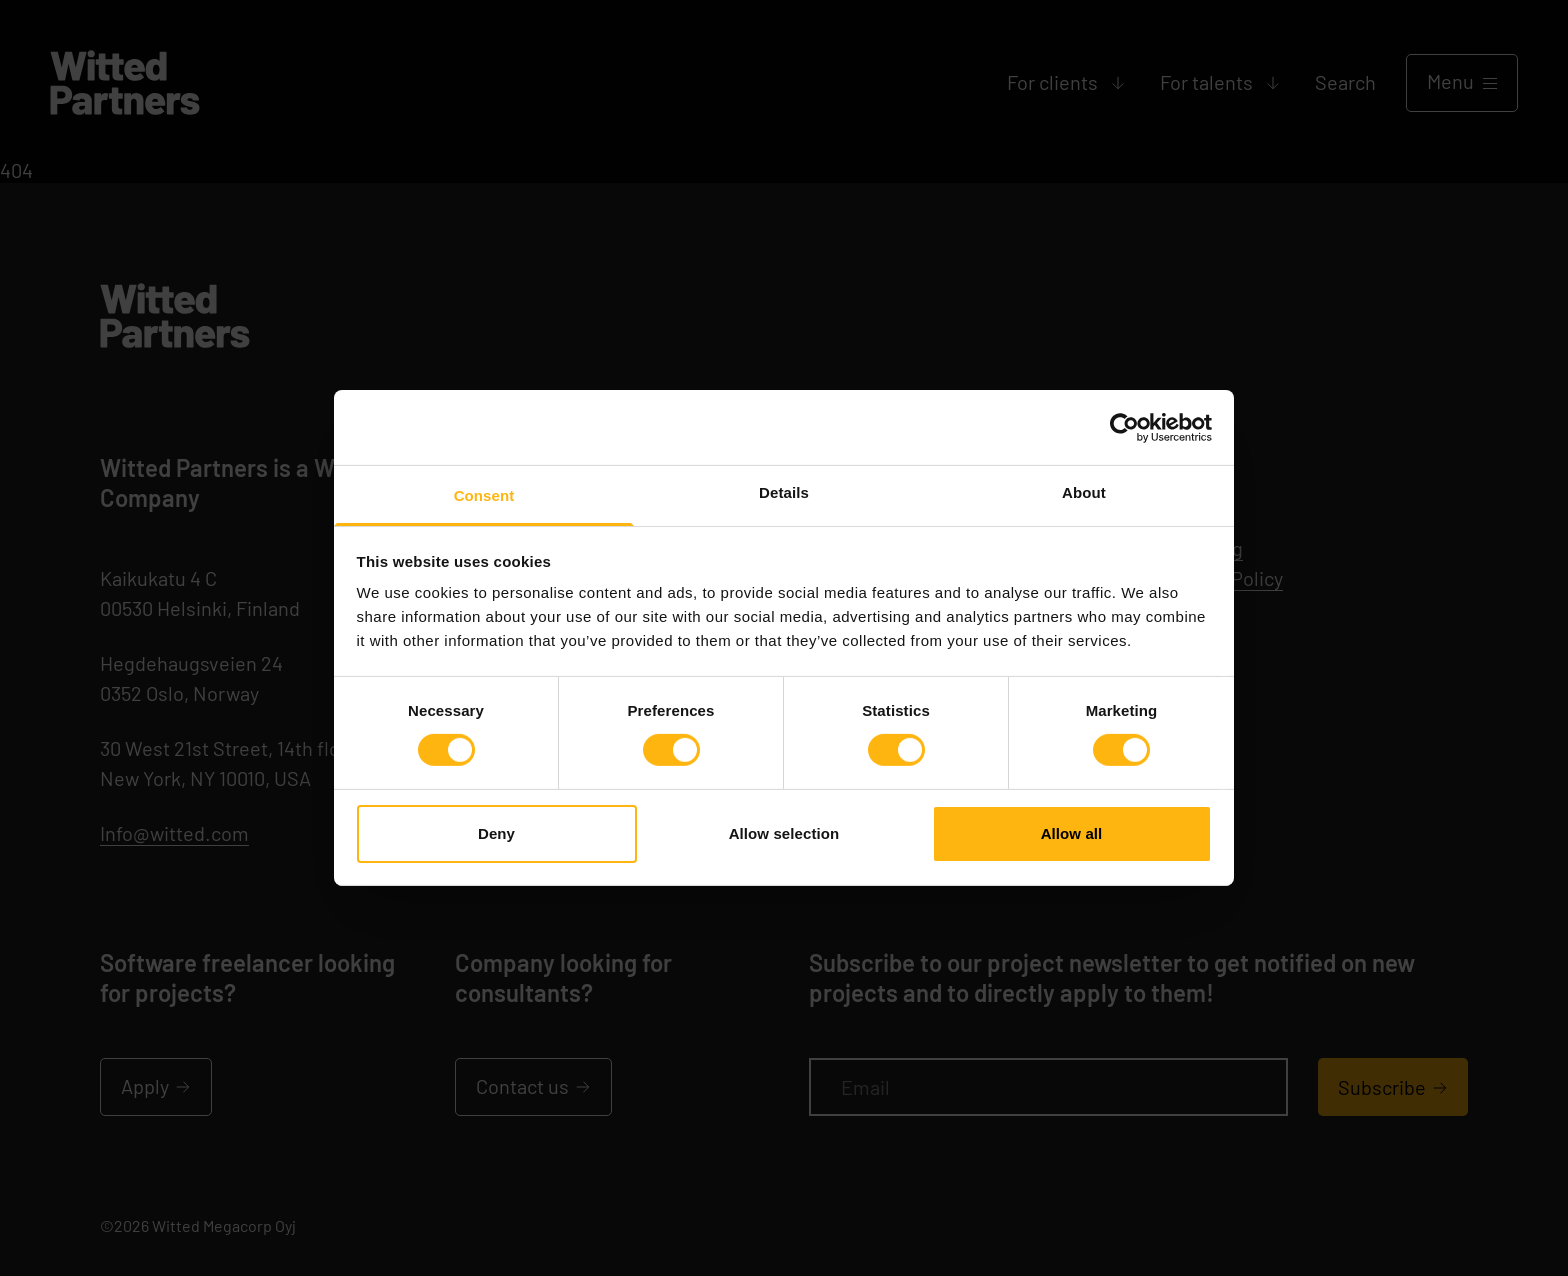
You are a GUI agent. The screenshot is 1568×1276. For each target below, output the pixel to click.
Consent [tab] (484, 495)
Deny (496, 833)
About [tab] (1084, 492)
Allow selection (784, 833)
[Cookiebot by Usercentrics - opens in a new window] (1124, 427)
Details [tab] (784, 492)
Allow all (1072, 833)
